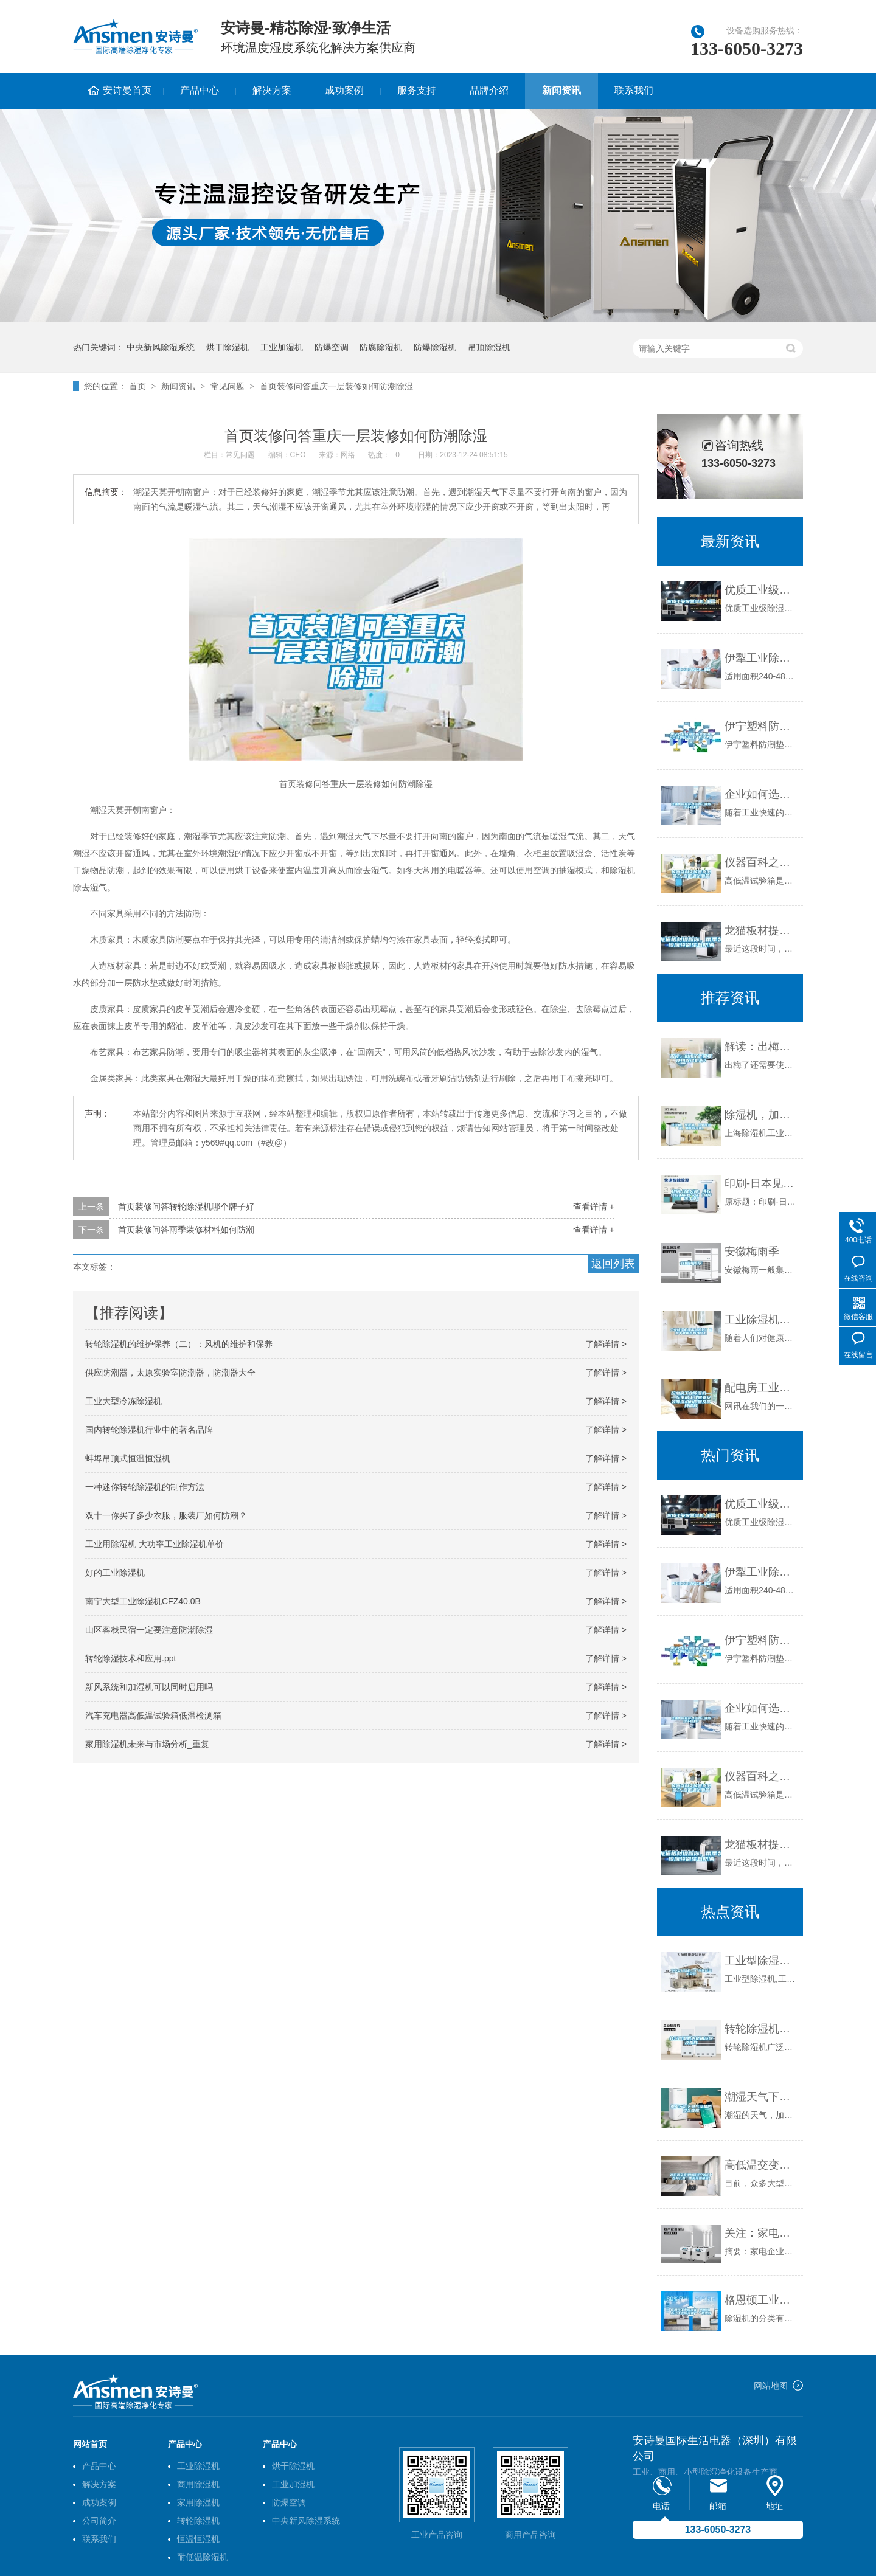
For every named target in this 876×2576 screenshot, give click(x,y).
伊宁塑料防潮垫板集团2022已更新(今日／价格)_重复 (761, 726)
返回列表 (613, 1264)
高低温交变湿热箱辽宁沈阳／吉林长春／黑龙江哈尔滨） (761, 2165)
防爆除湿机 (435, 347)
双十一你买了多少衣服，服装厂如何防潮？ (166, 1515)
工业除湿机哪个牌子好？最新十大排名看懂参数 (761, 1320)
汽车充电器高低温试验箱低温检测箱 (153, 1715)
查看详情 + (593, 1206)
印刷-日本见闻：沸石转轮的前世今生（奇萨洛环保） (761, 1183)
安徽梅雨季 (752, 1251)
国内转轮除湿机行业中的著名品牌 (149, 1430)
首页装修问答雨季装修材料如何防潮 (186, 1229)
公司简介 (99, 2521)
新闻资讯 (561, 90)
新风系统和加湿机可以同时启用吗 (149, 1687)
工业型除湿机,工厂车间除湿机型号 (761, 1961)
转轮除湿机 (198, 2521)
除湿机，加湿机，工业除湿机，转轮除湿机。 (761, 1115)
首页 (137, 386)
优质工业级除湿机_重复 (761, 590)
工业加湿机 (281, 347)
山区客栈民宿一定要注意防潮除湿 (149, 1630)
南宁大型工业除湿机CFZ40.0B (143, 1601)
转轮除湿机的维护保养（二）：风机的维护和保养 (179, 1344)
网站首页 (90, 2444)
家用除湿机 (198, 2502)
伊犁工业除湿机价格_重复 (761, 658)
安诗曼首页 (127, 90)
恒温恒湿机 (198, 2539)
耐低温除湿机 (202, 2557)
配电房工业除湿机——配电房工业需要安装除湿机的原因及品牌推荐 (761, 1388)
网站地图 (771, 2386)
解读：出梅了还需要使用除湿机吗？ (761, 1046)
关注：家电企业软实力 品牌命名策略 (761, 2233)
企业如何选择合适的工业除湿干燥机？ (761, 794)
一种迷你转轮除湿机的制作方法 (144, 1487)
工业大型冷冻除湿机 (123, 1401)
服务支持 (416, 90)
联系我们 (633, 90)
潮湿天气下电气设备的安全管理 (761, 2097)
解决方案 (271, 90)
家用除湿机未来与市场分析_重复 (147, 1744)
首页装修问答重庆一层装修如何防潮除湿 (336, 386)
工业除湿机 (198, 2466)
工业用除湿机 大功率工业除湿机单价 (154, 1544)
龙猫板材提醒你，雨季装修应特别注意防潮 (761, 930)
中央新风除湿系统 (161, 347)
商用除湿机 (198, 2484)
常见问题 (227, 386)
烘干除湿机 (227, 347)
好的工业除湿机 (115, 1572)
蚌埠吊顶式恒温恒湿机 (127, 1458)
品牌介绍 (489, 90)
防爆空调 (332, 347)
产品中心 (199, 90)
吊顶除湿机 (489, 347)
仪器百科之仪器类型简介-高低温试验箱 (761, 862)
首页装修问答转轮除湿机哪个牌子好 (186, 1206)
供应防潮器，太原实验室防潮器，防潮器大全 (170, 1372)
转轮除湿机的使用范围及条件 (761, 2029)
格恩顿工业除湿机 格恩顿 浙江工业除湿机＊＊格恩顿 (761, 2300)
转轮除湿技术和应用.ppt (130, 1658)
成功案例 (344, 90)
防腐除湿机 (381, 347)
